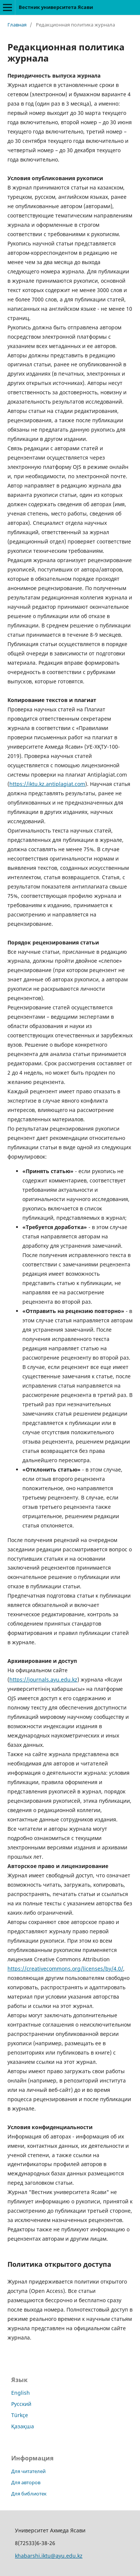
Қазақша (22, 2426)
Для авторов (25, 2482)
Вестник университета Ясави (56, 7)
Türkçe (19, 2415)
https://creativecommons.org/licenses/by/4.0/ (65, 1968)
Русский (21, 2403)
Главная (17, 24)
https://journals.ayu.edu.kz (43, 1679)
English (20, 2392)
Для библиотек (29, 2493)
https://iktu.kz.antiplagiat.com (47, 783)
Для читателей (28, 2471)
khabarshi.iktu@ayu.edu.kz (49, 2555)
